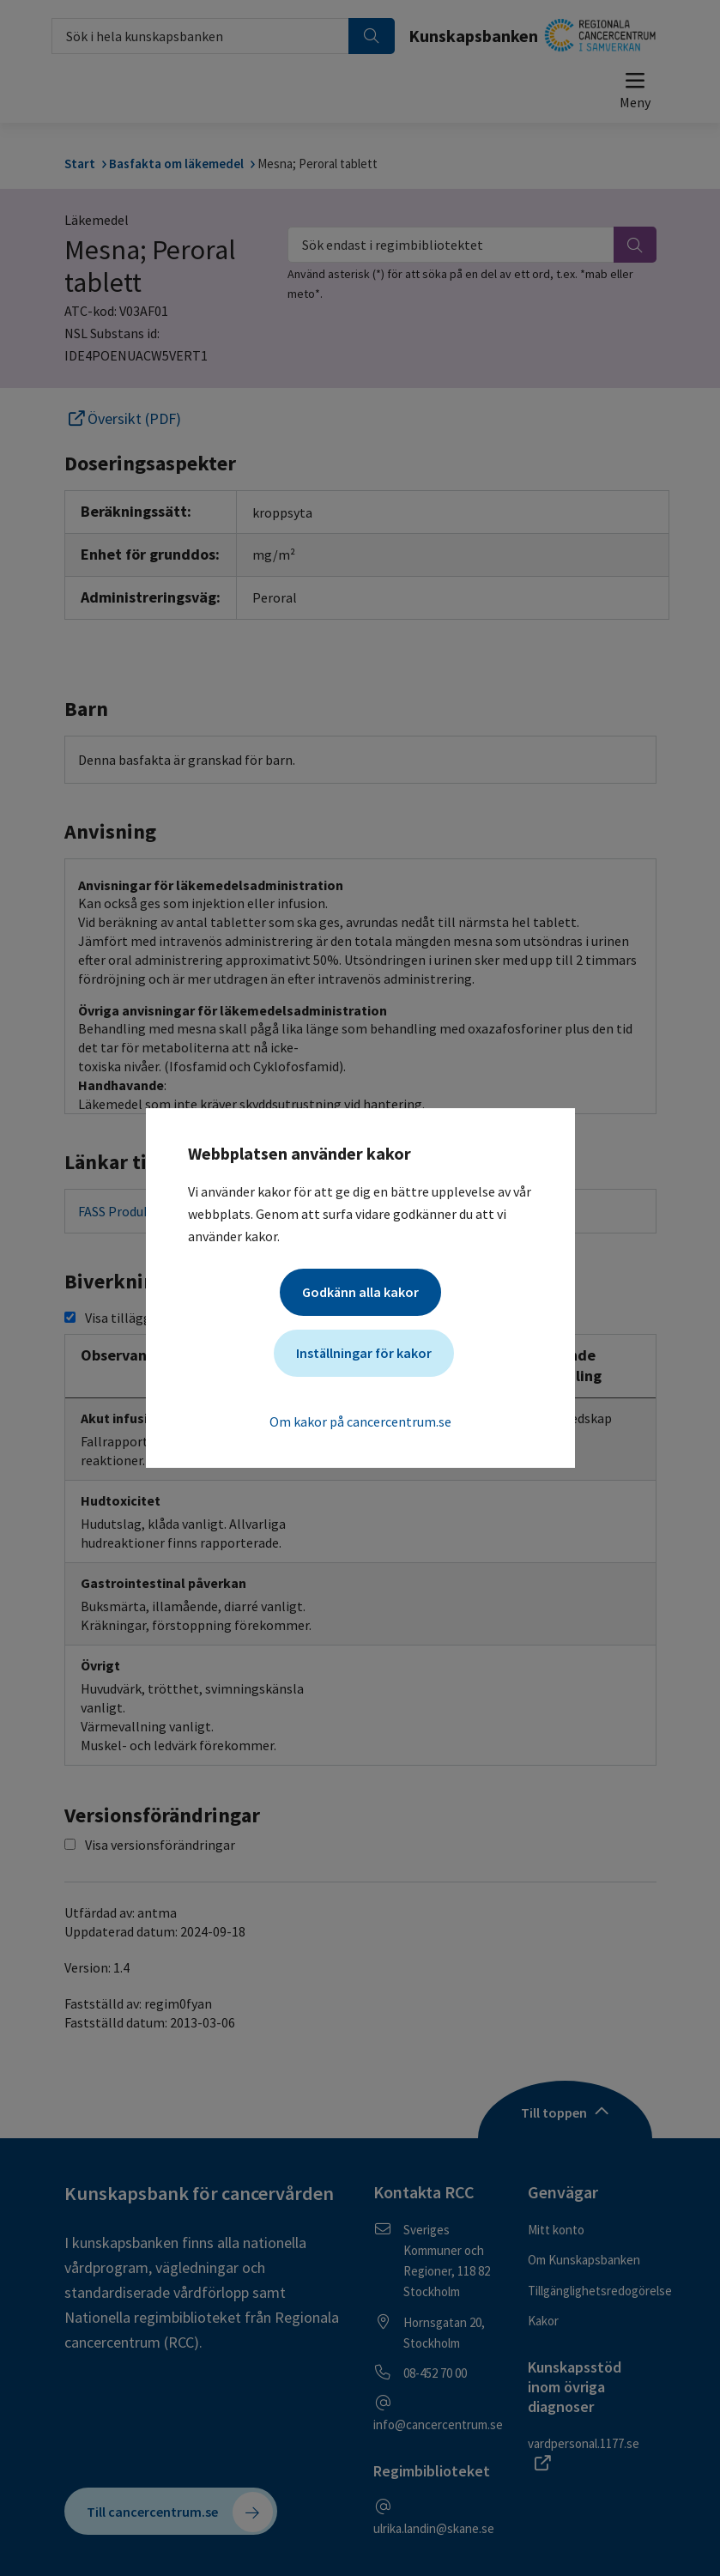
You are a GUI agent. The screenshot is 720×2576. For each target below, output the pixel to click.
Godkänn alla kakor (360, 1291)
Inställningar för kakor (364, 1352)
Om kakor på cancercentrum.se (360, 1421)
